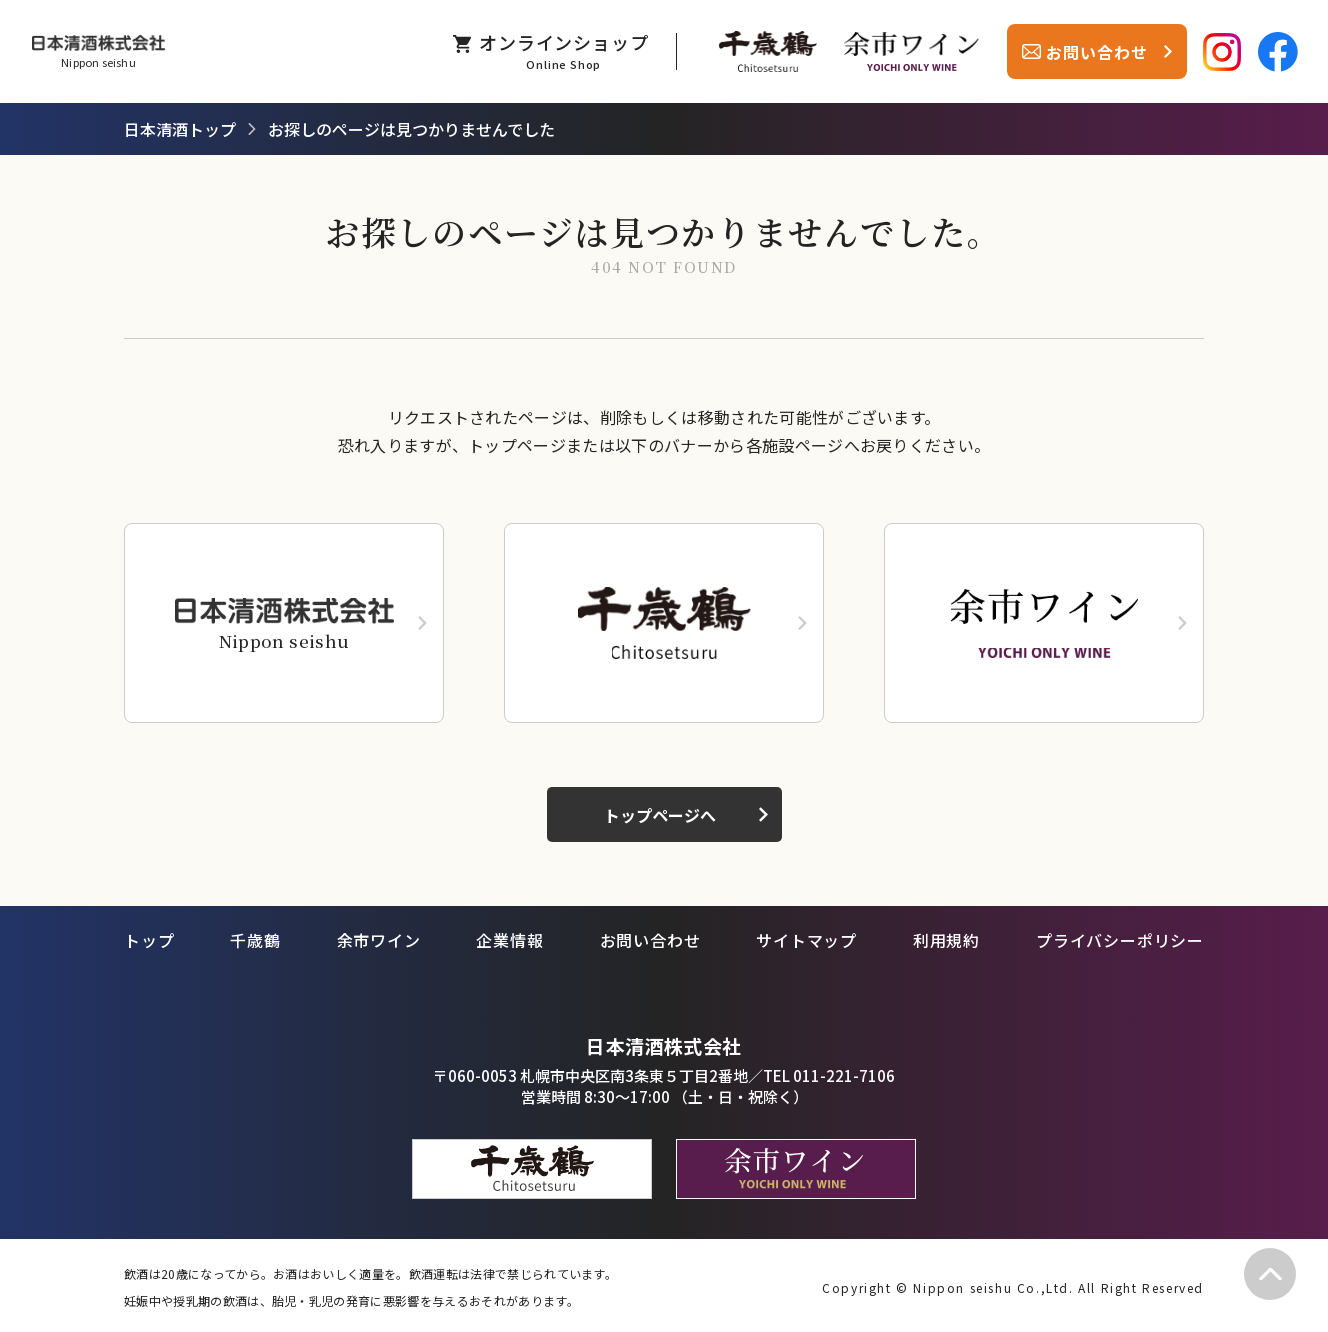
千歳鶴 (255, 940)
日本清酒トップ (180, 129)
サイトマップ (806, 940)
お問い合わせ (650, 940)
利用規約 (946, 940)
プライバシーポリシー (1120, 940)
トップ (149, 940)
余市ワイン (379, 940)
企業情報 (509, 940)
